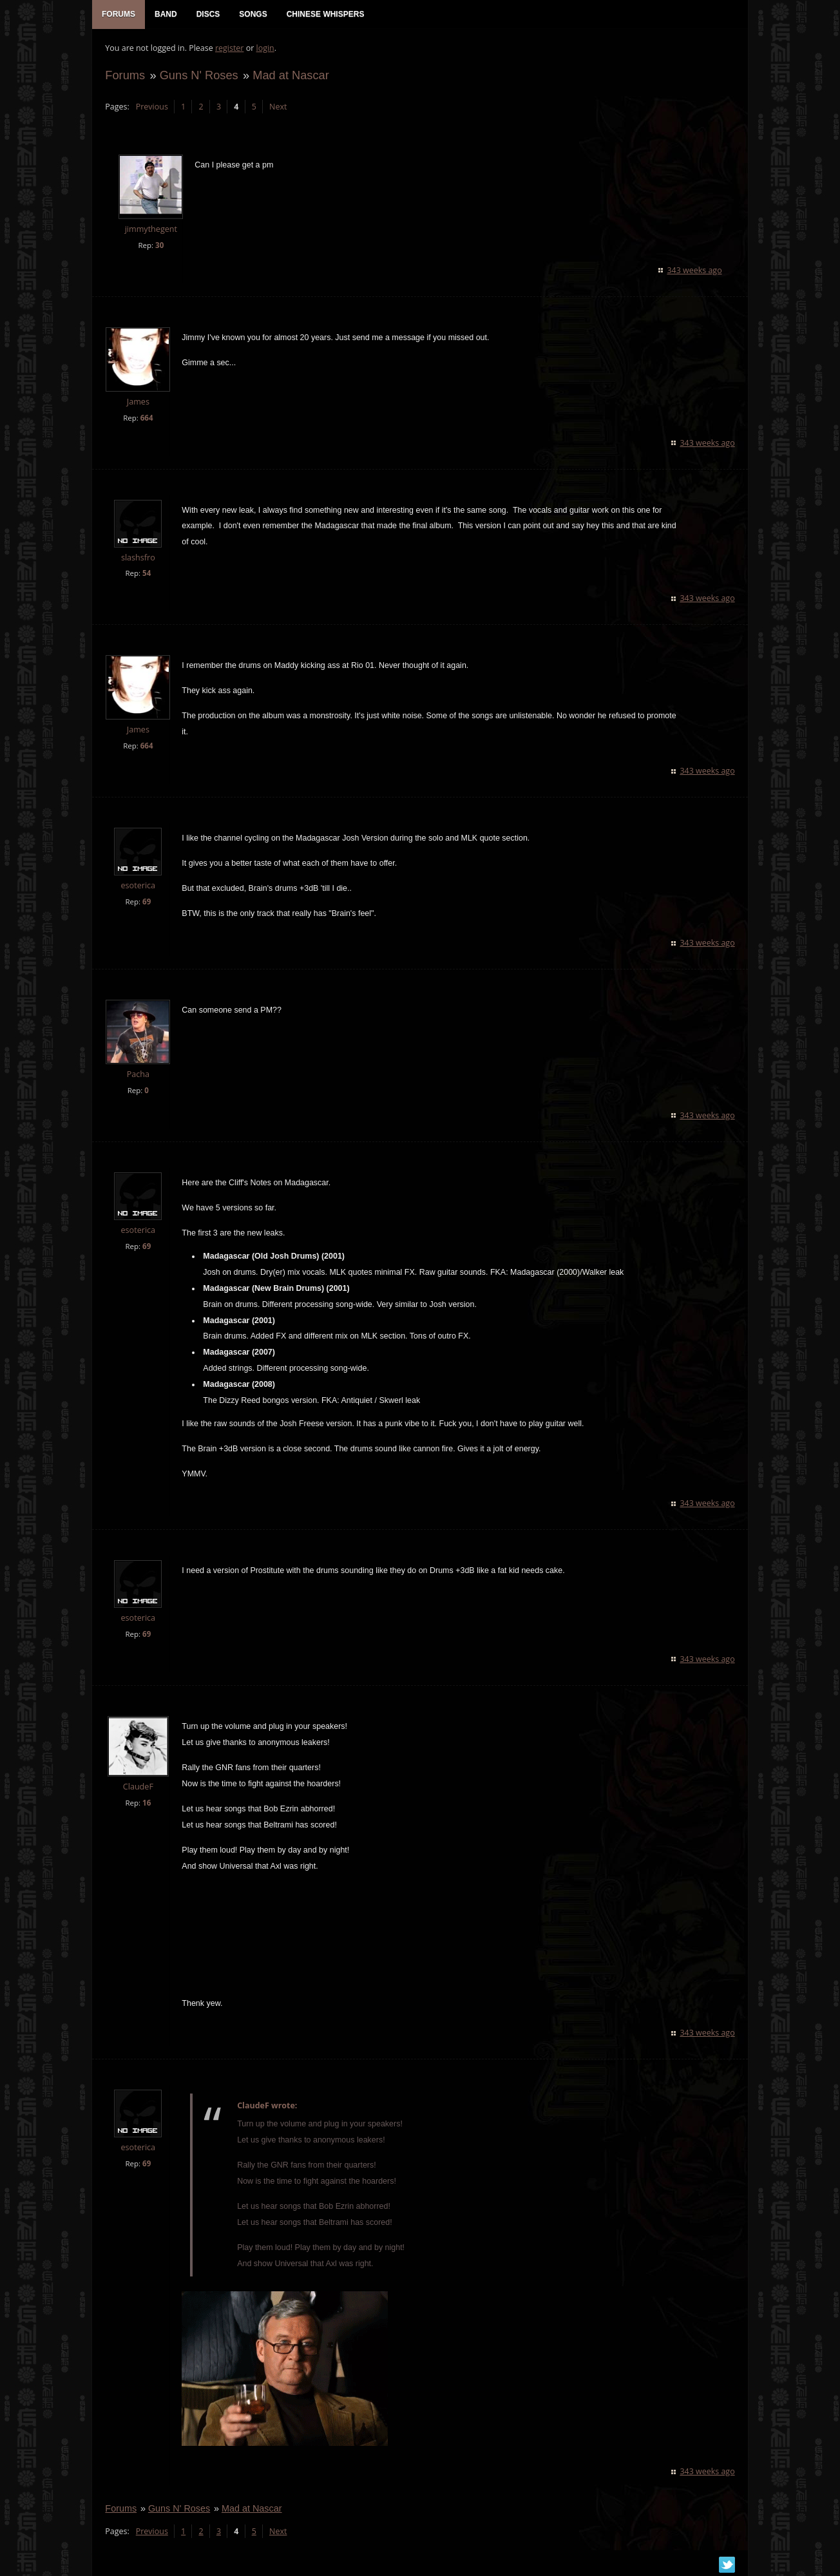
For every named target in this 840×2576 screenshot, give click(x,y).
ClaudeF (137, 1787)
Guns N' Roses (198, 75)
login (265, 48)
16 (146, 1803)
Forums (125, 75)
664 (146, 418)
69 (146, 902)
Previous (151, 106)
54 (146, 573)
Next (278, 106)
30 (159, 245)
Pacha (137, 1074)
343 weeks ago (694, 270)
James (137, 401)
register (229, 48)
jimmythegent (150, 229)
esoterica (137, 886)
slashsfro (138, 557)
